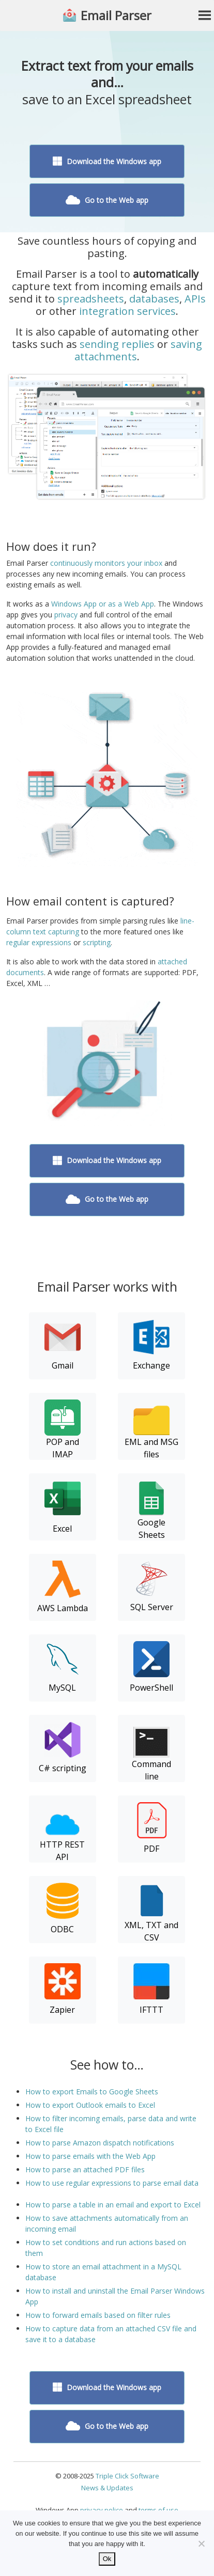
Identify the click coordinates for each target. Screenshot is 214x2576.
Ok (107, 2559)
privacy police (101, 2510)
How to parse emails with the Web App (90, 2156)
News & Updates (107, 2487)
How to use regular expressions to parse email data (111, 2183)
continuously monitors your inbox (106, 563)
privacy (66, 614)
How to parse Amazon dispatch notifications (99, 2143)
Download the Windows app (107, 161)
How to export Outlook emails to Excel (90, 2105)
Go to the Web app (107, 200)
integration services (127, 311)
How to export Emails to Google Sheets (91, 2091)
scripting (97, 942)
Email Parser (116, 15)
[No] (201, 2543)
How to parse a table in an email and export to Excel (113, 2204)
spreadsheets (90, 299)
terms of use (158, 2510)
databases (154, 299)
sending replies (117, 344)
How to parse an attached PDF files (85, 2169)
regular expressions (38, 942)
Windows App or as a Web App (102, 604)
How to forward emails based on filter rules (98, 2315)
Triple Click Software (127, 2475)
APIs (195, 299)
